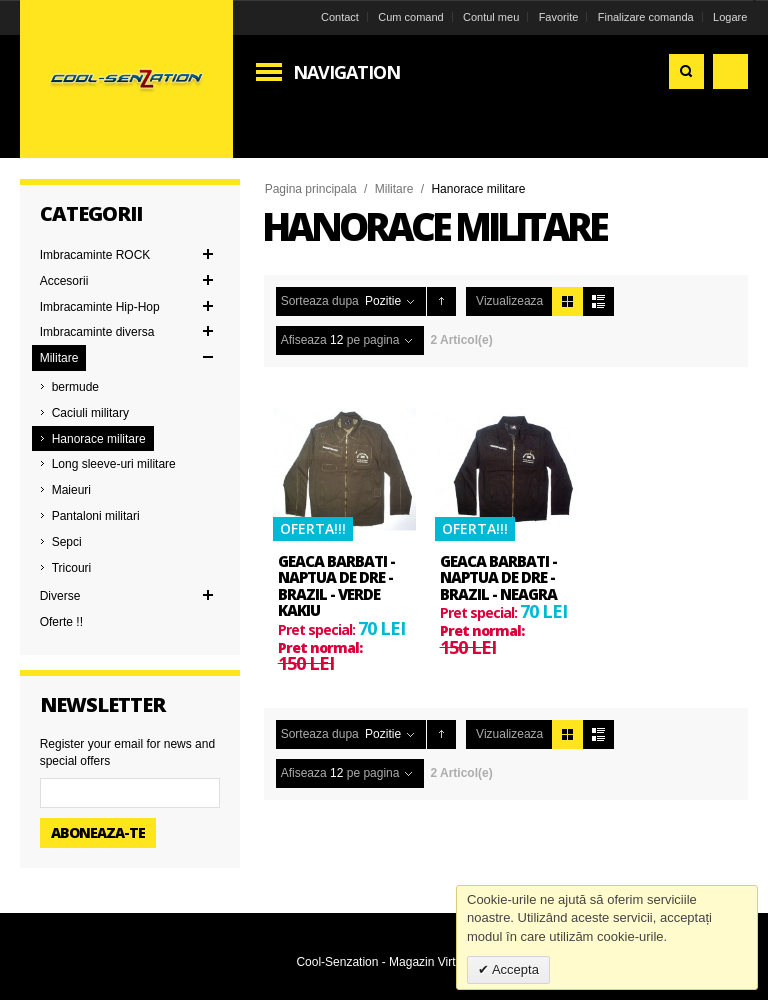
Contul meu (491, 17)
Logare (730, 17)
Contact (340, 17)
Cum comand (410, 17)
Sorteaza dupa (320, 301)
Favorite (559, 17)
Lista (598, 301)
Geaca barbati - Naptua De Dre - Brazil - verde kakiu (336, 586)
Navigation (346, 72)
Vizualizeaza (509, 301)
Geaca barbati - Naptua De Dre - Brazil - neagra (498, 577)
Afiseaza (304, 340)
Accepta (514, 969)
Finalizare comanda (646, 17)
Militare (394, 189)
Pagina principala (311, 189)
